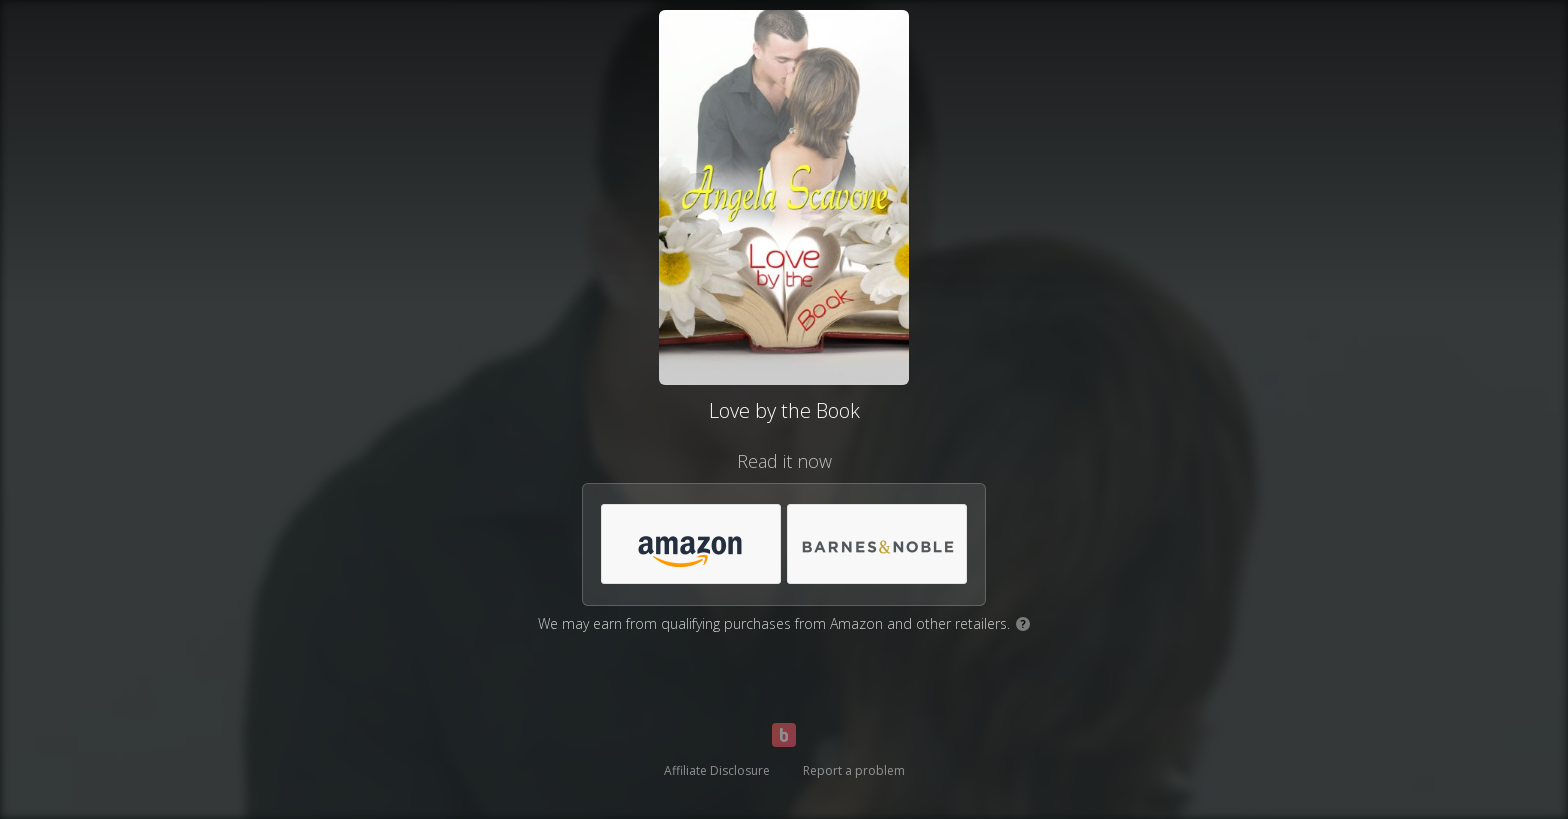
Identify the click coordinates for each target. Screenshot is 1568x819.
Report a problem (854, 770)
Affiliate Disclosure (717, 770)
